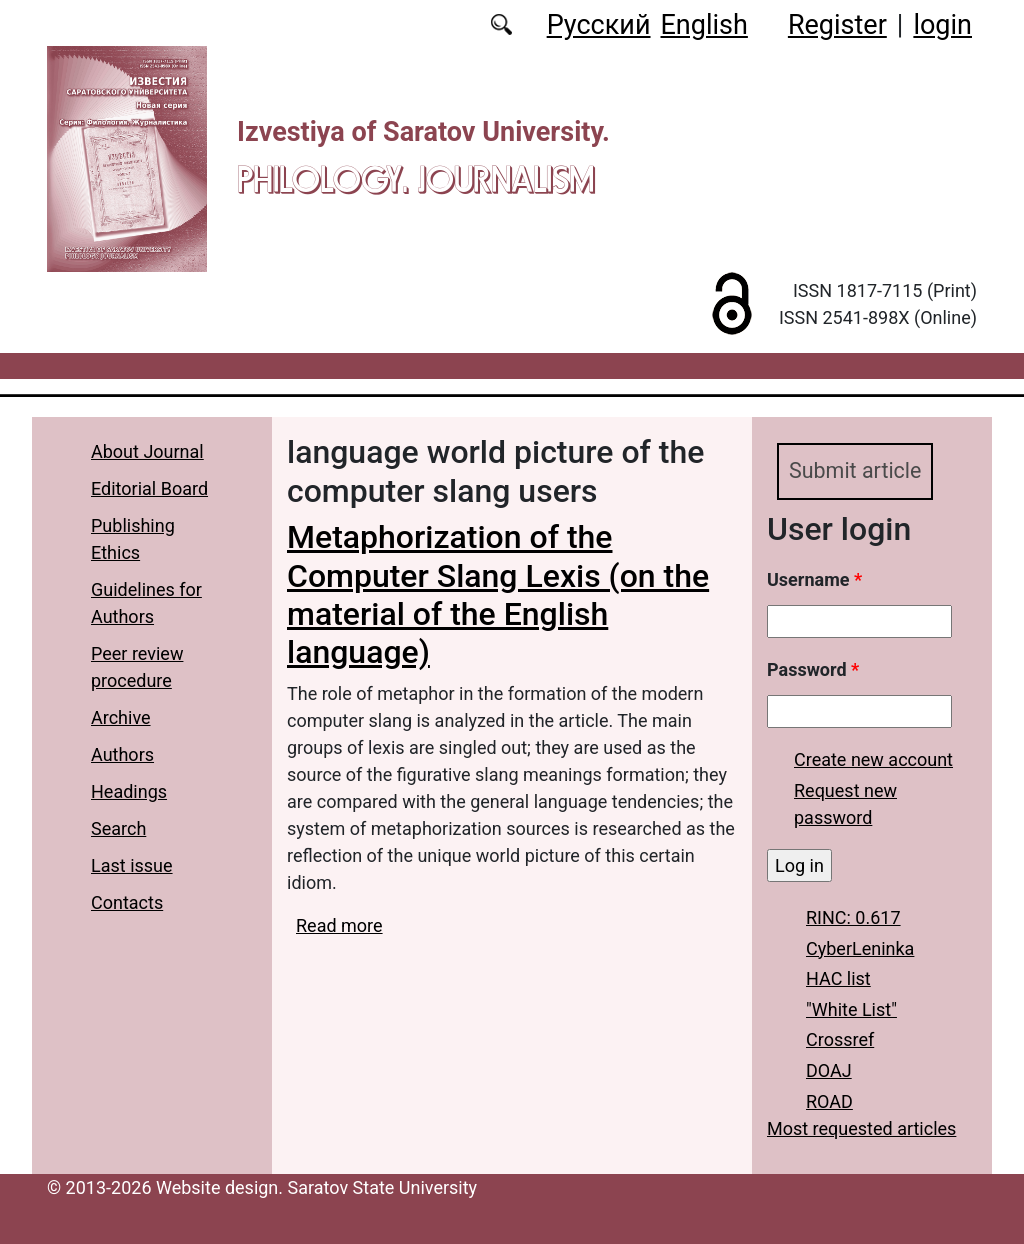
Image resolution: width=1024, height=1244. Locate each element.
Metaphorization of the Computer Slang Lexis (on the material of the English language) (498, 594)
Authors (122, 754)
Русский (599, 25)
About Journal (147, 451)
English (704, 25)
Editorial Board (149, 488)
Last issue (132, 865)
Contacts (127, 902)
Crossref (840, 1040)
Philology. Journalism (415, 179)
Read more (339, 925)
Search (118, 828)
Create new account (873, 759)
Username (814, 579)
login (942, 25)
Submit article (855, 470)
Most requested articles (861, 1128)
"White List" (851, 1009)
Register (837, 25)
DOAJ (829, 1070)
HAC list (838, 978)
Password (813, 669)
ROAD (829, 1101)
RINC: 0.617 (853, 917)
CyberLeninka (860, 948)
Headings (129, 791)
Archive (121, 717)
